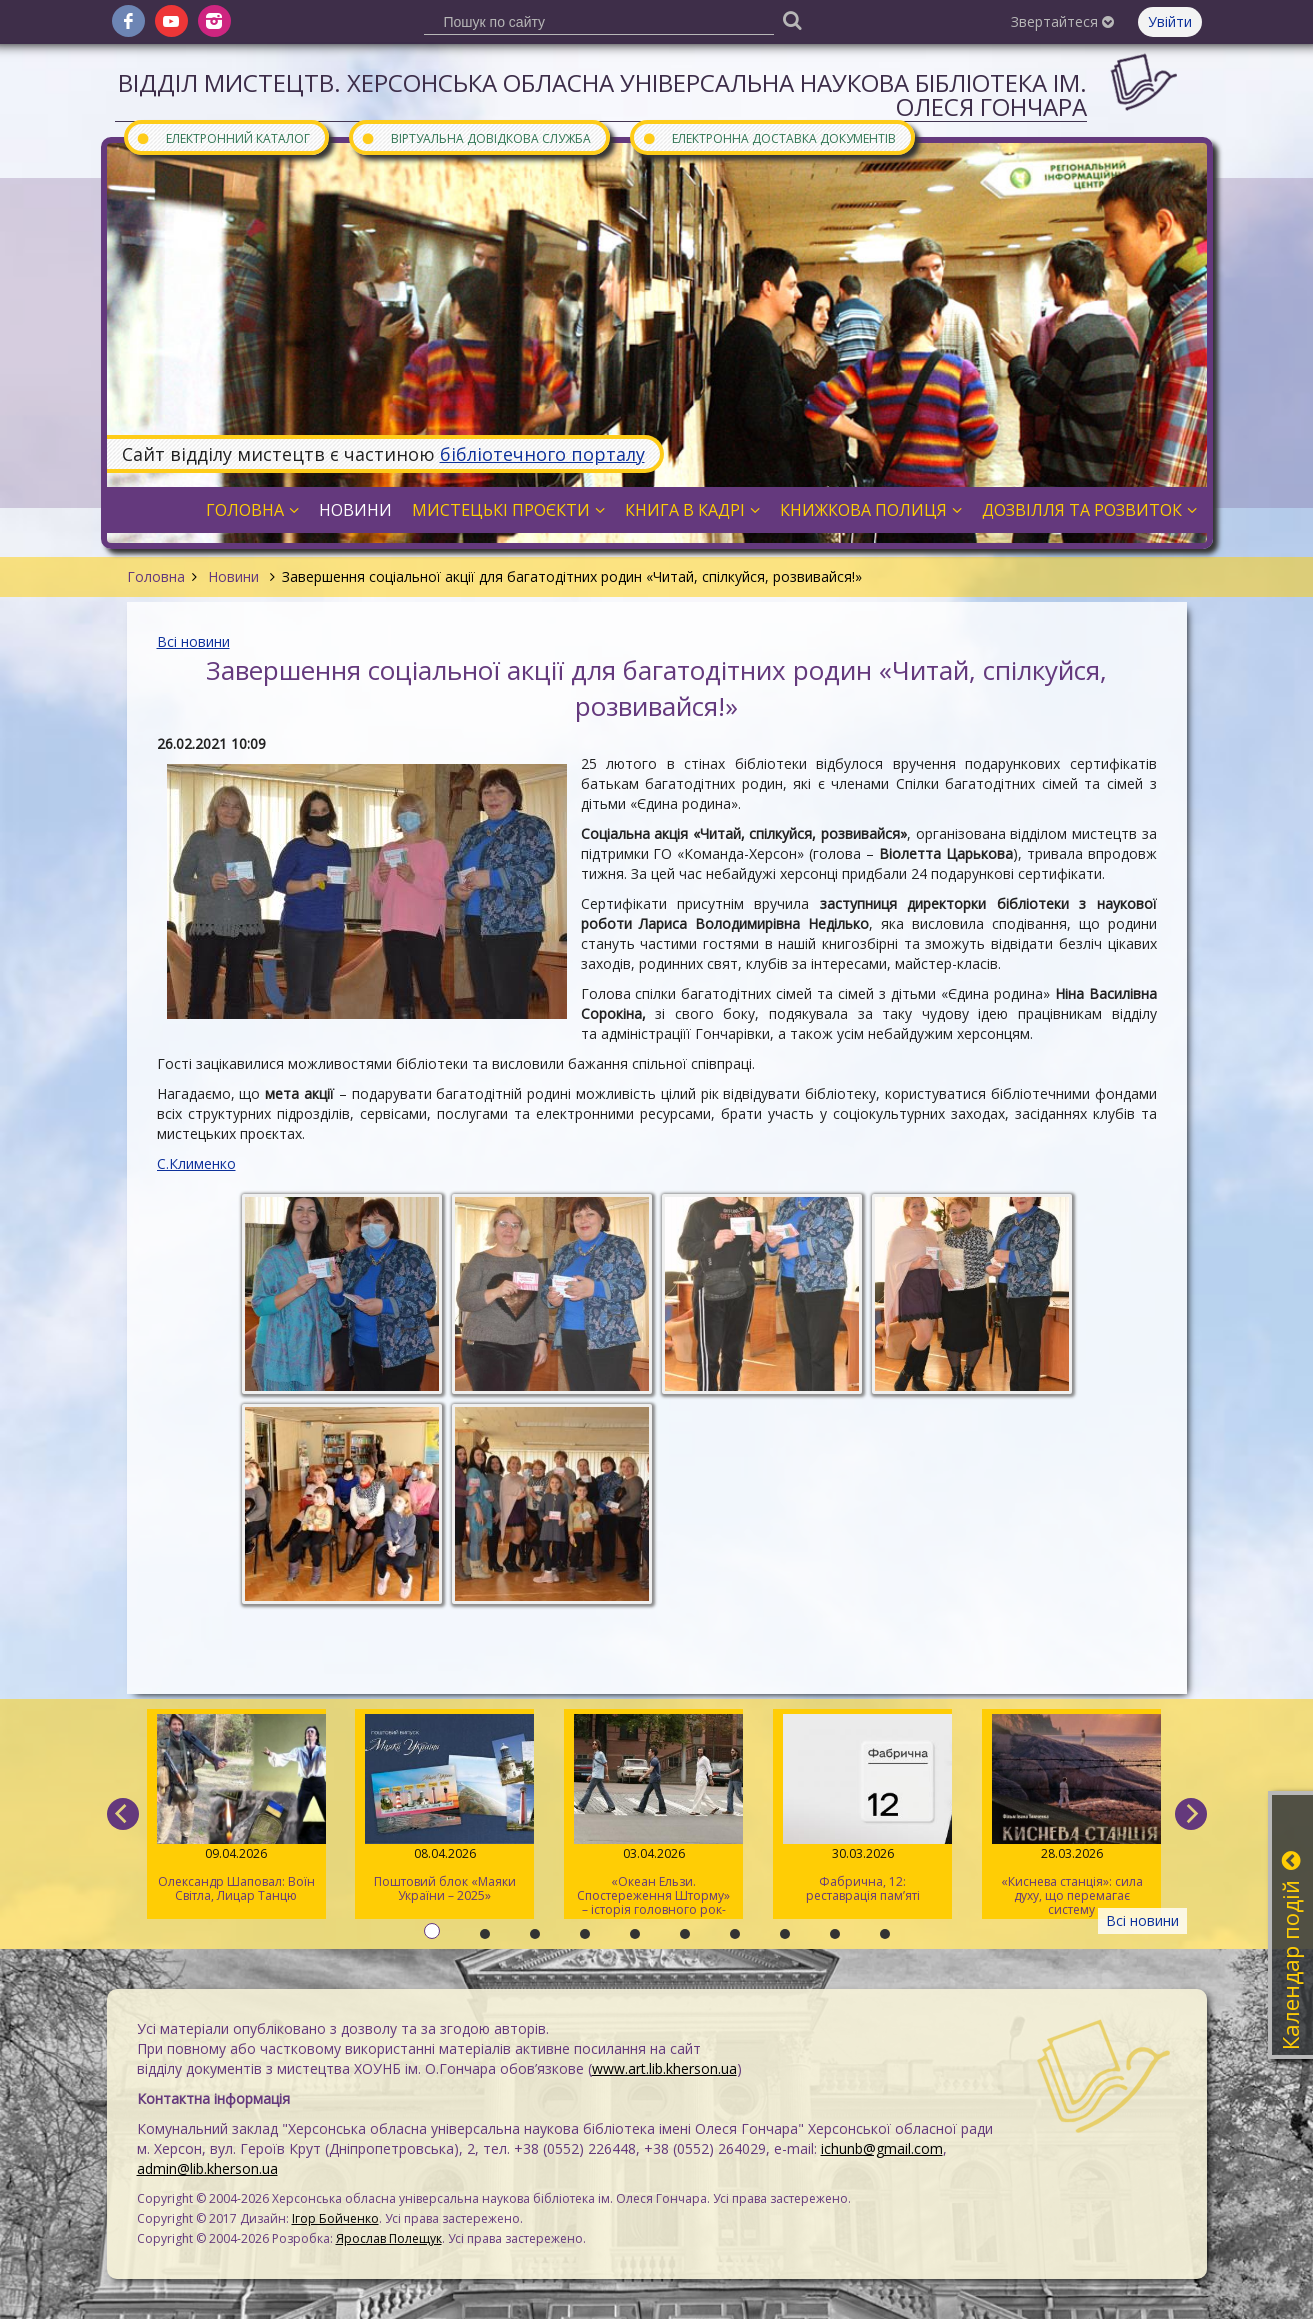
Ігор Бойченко (335, 2218)
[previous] (123, 1814)
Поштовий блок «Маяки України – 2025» (444, 1809)
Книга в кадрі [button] (692, 510)
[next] (1191, 1814)
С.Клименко (196, 1163)
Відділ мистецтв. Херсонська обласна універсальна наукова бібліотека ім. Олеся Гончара (602, 94)
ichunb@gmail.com (882, 2148)
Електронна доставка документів (769, 137)
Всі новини (193, 641)
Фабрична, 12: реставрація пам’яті (862, 1809)
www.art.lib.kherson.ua (664, 2068)
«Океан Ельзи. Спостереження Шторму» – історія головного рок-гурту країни (653, 1816)
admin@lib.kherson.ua (207, 2168)
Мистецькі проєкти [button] (508, 510)
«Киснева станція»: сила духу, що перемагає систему (1071, 1816)
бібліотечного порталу (542, 454)
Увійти (1170, 21)
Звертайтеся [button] (1062, 21)
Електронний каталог (223, 137)
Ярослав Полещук (389, 2238)
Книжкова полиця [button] (871, 510)
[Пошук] (793, 19)
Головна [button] (252, 510)
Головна (156, 576)
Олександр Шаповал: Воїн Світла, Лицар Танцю (236, 1809)
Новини (233, 576)
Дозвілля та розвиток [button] (1089, 510)
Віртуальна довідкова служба (476, 137)
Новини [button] (355, 510)
